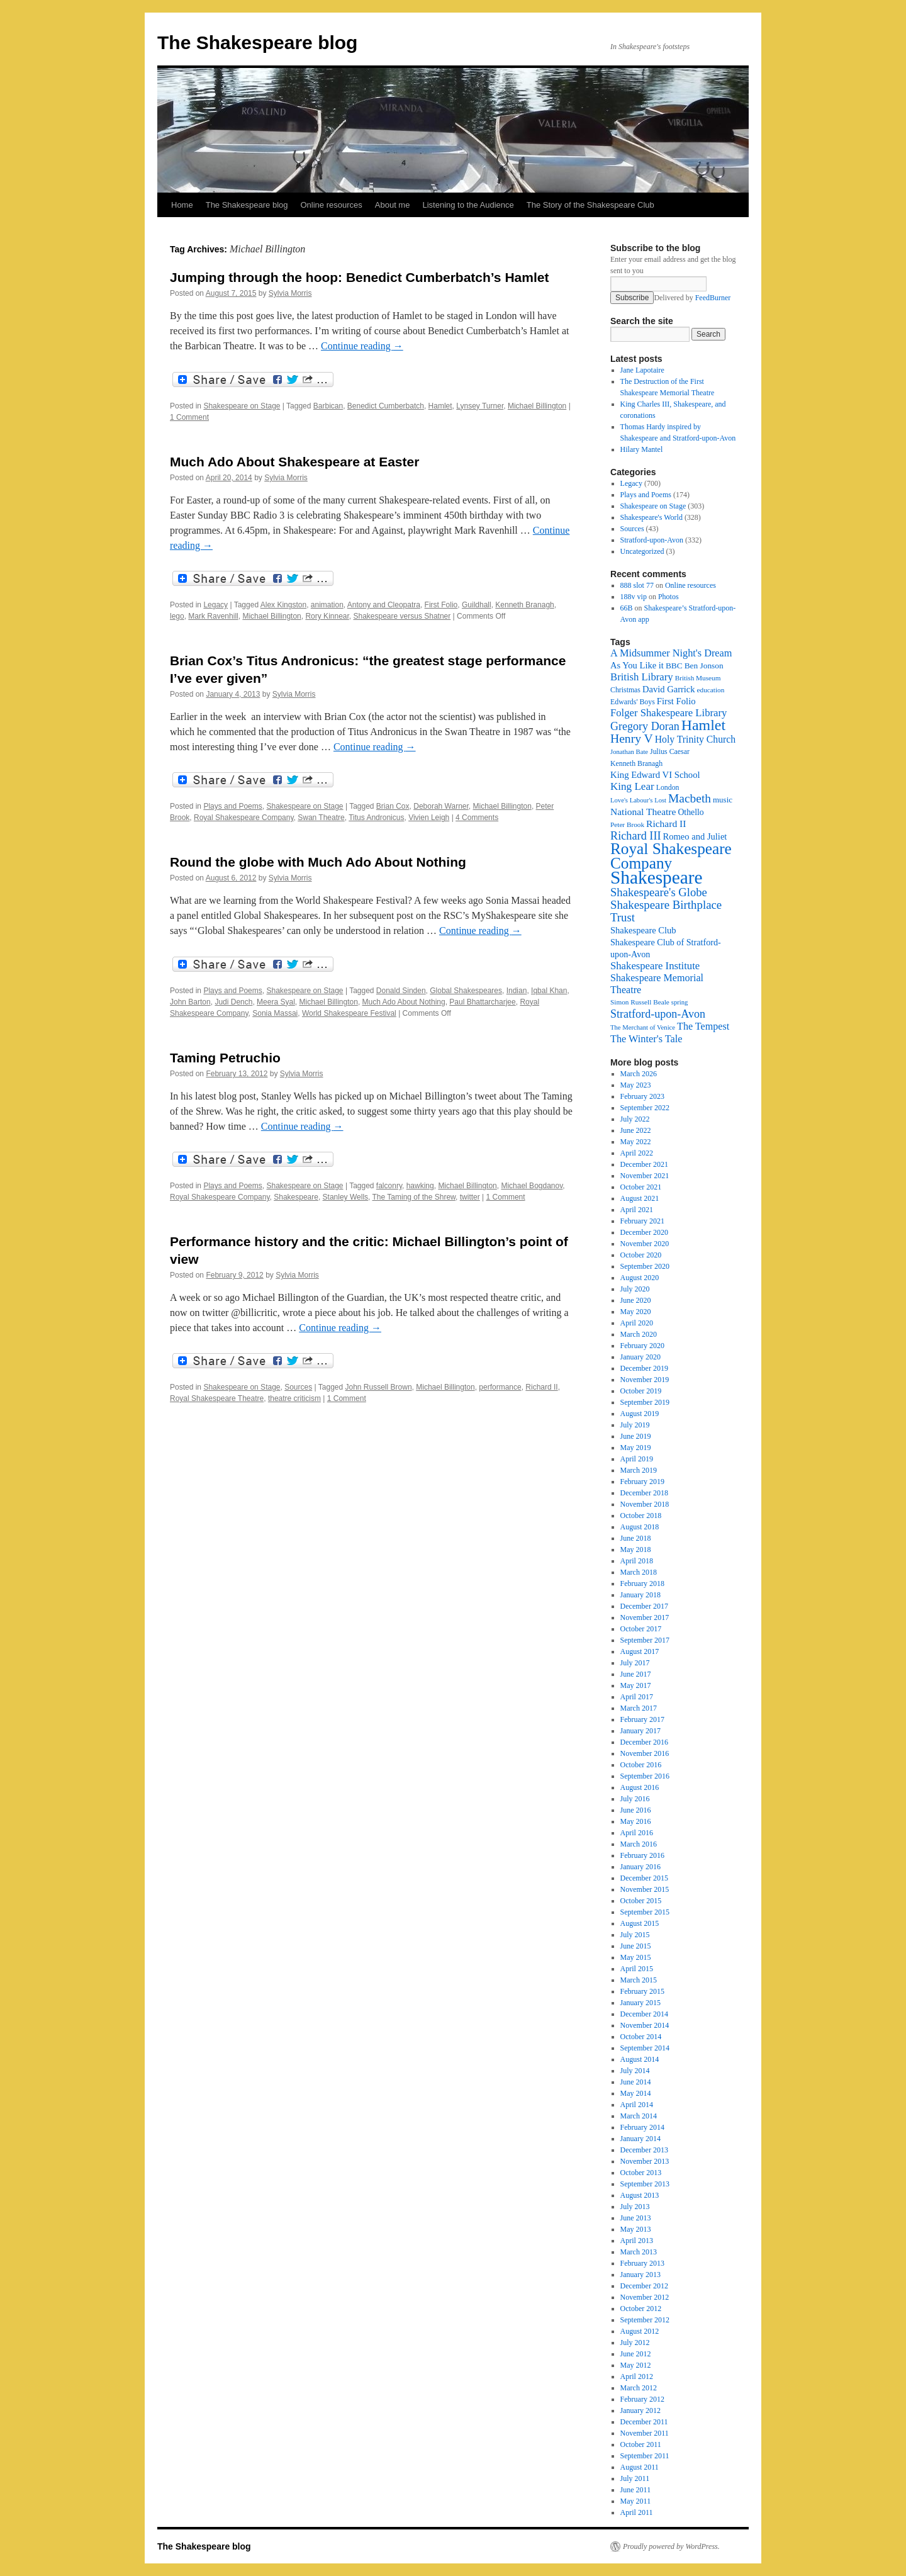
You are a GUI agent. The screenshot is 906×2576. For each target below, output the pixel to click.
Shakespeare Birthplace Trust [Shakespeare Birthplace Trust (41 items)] (666, 911)
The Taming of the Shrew (414, 1197)
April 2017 (636, 1696)
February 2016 (642, 1855)
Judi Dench (233, 1002)
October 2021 (641, 1187)
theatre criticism (294, 1398)
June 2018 (635, 1538)
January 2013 (640, 2274)
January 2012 (640, 2410)
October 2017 (641, 1628)
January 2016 (640, 1866)
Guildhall (476, 604)
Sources (298, 1387)
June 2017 (635, 1674)
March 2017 (638, 1708)
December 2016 (644, 1742)
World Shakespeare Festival (349, 1013)
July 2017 (635, 1662)
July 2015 (635, 1934)
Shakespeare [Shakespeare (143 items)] (656, 877)
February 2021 (642, 1221)
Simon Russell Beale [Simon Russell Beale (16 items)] (639, 1002)
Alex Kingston (283, 604)
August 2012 (639, 2331)
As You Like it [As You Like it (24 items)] (637, 665)
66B (626, 608)
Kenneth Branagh (524, 604)
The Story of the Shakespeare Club (590, 205)
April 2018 (636, 1560)
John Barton (190, 1002)
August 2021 (639, 1198)
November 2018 (644, 1504)
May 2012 (635, 2365)
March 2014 (638, 2116)
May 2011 (635, 2501)
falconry (389, 1185)
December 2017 (644, 1606)
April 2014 (636, 2104)
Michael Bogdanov (531, 1185)
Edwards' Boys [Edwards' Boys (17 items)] (632, 701)
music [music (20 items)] (722, 799)
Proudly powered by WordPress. (671, 2546)
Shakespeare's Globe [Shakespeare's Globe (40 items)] (658, 892)
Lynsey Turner (479, 406)
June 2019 (635, 1436)
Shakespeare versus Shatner (402, 616)
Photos (668, 596)
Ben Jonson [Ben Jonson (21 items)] (704, 665)
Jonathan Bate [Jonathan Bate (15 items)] (629, 751)
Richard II (541, 1387)
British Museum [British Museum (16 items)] (698, 678)
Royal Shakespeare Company (244, 817)
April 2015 (636, 1968)
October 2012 (641, 2308)
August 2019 (639, 1413)
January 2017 (640, 1730)
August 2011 (639, 2467)
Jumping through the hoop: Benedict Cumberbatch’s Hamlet (359, 277)
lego (177, 616)
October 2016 (641, 1764)
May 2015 (635, 1957)
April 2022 (636, 1153)
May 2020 (635, 1311)
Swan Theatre (321, 817)
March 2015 (638, 1980)
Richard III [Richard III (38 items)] (635, 836)
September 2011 (644, 2455)
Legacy (215, 604)
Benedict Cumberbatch (385, 406)
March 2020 (638, 1334)
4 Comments (477, 817)
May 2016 (635, 1821)
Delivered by (692, 297)
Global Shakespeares (466, 990)
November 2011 (644, 2433)
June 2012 (635, 2353)
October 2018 (641, 1515)
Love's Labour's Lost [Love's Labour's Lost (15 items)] (638, 800)
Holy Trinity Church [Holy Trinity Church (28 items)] (695, 739)
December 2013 (644, 2150)
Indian (516, 990)
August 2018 (639, 1526)
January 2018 (640, 1594)
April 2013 (636, 2240)
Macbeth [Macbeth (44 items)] (689, 798)
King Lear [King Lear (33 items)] (632, 786)
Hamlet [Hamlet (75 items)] (703, 725)
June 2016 (635, 1810)
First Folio (441, 604)
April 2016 (636, 1832)
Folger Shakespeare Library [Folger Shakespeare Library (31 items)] (668, 713)
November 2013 (644, 2161)
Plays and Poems (232, 806)
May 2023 (635, 1085)
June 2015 (635, 1946)
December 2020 (644, 1232)
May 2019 (635, 1447)
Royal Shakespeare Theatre (217, 1398)
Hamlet (440, 406)
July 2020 (635, 1289)
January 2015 (640, 2002)
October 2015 (641, 1900)
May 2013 (635, 2229)
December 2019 (644, 1368)
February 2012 (642, 2399)
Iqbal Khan (549, 990)
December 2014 (644, 2014)
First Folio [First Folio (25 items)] (676, 701)
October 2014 (641, 2036)
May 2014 (635, 2093)
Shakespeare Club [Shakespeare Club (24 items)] (643, 930)
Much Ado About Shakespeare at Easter (294, 461)
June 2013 (635, 2217)
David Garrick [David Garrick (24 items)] (668, 689)
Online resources (331, 205)
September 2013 (644, 2183)
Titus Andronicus (376, 817)
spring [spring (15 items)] (679, 1002)
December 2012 (644, 2285)
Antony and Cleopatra (383, 604)
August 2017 (639, 1651)
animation (327, 604)
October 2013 (641, 2172)
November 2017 (644, 1617)
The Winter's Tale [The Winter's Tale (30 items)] (646, 1039)
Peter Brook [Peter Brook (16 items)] (627, 824)
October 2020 (641, 1255)
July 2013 (635, 2206)
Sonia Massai (275, 1013)
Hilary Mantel (641, 449)
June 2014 (635, 2082)
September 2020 (644, 1266)
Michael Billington (537, 406)
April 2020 (636, 1323)
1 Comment (189, 417)
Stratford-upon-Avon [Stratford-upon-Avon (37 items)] (657, 1014)
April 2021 (636, 1209)
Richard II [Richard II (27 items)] (666, 823)
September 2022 (644, 1107)
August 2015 (639, 1923)
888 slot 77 (637, 585)
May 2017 (635, 1685)
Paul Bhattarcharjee (482, 1002)
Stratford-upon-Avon (651, 540)
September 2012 (644, 2319)
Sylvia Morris (290, 293)
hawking (420, 1185)
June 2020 (635, 1300)
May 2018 (635, 1549)
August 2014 (639, 2059)
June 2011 (635, 2489)
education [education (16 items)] (711, 690)
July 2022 (635, 1119)
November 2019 (644, 1379)
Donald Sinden (401, 990)
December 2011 (644, 2421)
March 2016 (638, 1844)
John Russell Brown (378, 1387)
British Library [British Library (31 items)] (641, 677)
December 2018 (644, 1492)
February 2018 (642, 1583)
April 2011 (636, 2512)
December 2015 (644, 1878)
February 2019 (642, 1481)
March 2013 (638, 2251)
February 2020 (642, 1345)
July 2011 (635, 2478)
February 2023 (642, 1096)
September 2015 (644, 1912)
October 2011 (640, 2444)
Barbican (328, 406)
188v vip (633, 596)
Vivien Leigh (428, 817)
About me (392, 205)
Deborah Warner (441, 806)
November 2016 (644, 1753)
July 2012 (635, 2342)
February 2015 (642, 1991)
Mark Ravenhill (213, 616)
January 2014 (640, 2138)
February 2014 (642, 2127)
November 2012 (644, 2297)
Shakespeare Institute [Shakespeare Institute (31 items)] (655, 966)
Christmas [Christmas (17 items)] (625, 689)
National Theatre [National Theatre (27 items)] (643, 811)
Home (182, 205)
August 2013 (639, 2195)
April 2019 (636, 1458)
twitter (470, 1197)
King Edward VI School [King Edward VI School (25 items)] (655, 775)
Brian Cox (393, 806)
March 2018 (638, 1572)
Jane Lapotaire (642, 370)
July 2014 (635, 2070)
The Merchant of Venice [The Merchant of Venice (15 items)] (642, 1027)
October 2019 (641, 1390)
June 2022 (635, 1130)
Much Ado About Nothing (403, 1002)
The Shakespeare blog (257, 42)
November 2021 (644, 1175)
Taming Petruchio (225, 1057)
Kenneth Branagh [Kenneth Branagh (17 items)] (636, 763)
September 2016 (644, 1776)
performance (500, 1387)
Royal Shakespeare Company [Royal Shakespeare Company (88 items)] (671, 856)
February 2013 (642, 2263)
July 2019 (635, 1424)
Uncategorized (642, 551)
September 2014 (644, 2048)
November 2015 (644, 1889)
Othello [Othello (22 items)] (690, 812)
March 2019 (638, 1470)
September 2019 (644, 1402)
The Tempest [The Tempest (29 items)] (703, 1026)
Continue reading (362, 345)
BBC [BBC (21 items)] (674, 665)
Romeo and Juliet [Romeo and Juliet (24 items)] (695, 836)
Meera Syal (276, 1002)
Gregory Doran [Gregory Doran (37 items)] (645, 726)
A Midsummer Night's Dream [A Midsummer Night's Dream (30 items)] (671, 653)
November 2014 (644, 2025)
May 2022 (635, 1141)
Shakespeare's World (651, 517)
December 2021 (644, 1164)
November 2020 (644, 1243)
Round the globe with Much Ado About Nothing (318, 862)
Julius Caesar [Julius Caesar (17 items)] (670, 751)
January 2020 (640, 1357)
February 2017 (642, 1719)
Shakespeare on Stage (241, 406)
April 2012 (636, 2376)
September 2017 (644, 1640)
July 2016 (635, 1798)
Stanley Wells (345, 1197)
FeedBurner (713, 297)
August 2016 (639, 1787)
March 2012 (638, 2387)
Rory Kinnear (327, 616)
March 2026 (638, 1073)
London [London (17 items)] (668, 787)
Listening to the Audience (467, 205)
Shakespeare (296, 1197)
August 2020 (639, 1277)
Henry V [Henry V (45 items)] (631, 738)
